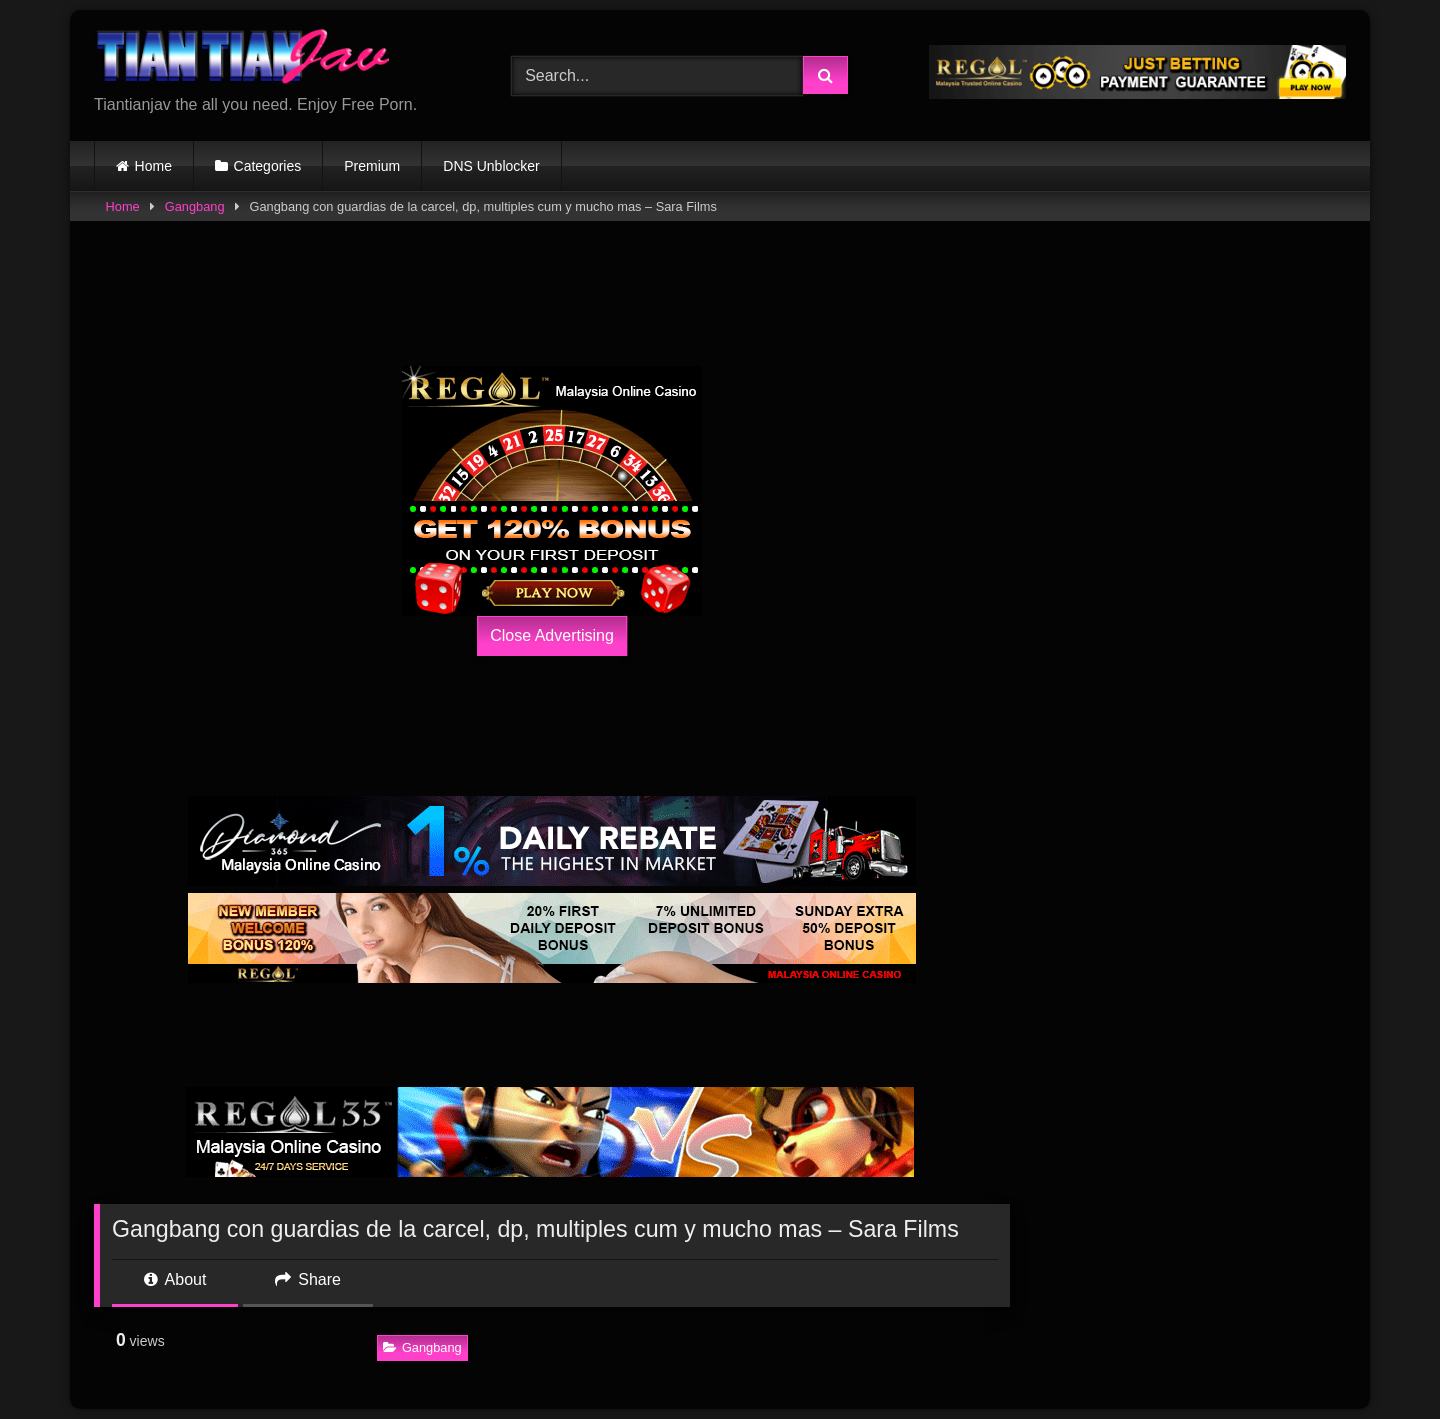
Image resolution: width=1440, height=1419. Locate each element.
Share (308, 1279)
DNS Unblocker (491, 166)
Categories (268, 166)
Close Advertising (552, 635)
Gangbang (195, 206)
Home (153, 166)
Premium (372, 166)
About (175, 1279)
